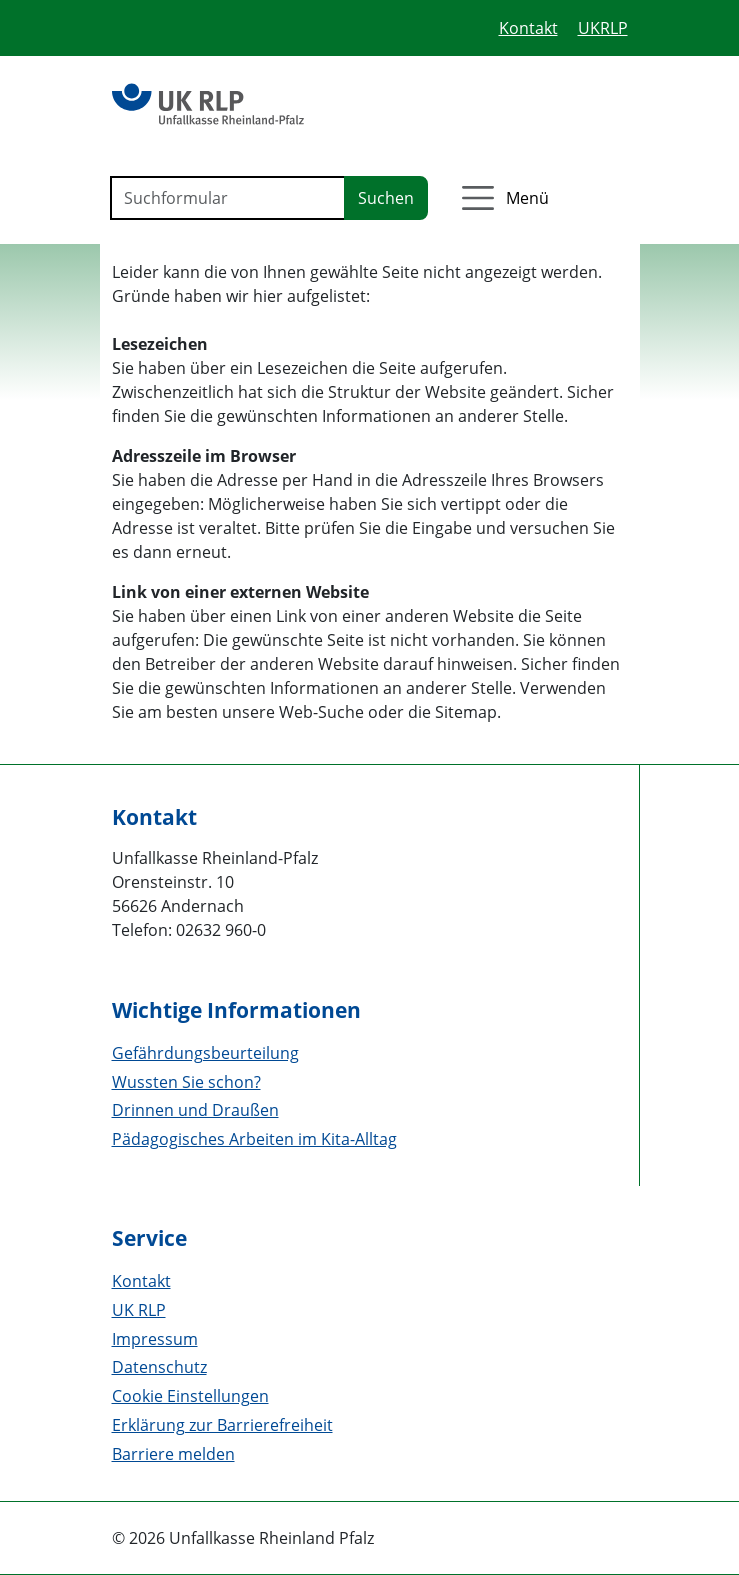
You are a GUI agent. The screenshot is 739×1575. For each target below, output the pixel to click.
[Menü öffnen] (503, 198)
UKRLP (603, 28)
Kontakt (528, 28)
